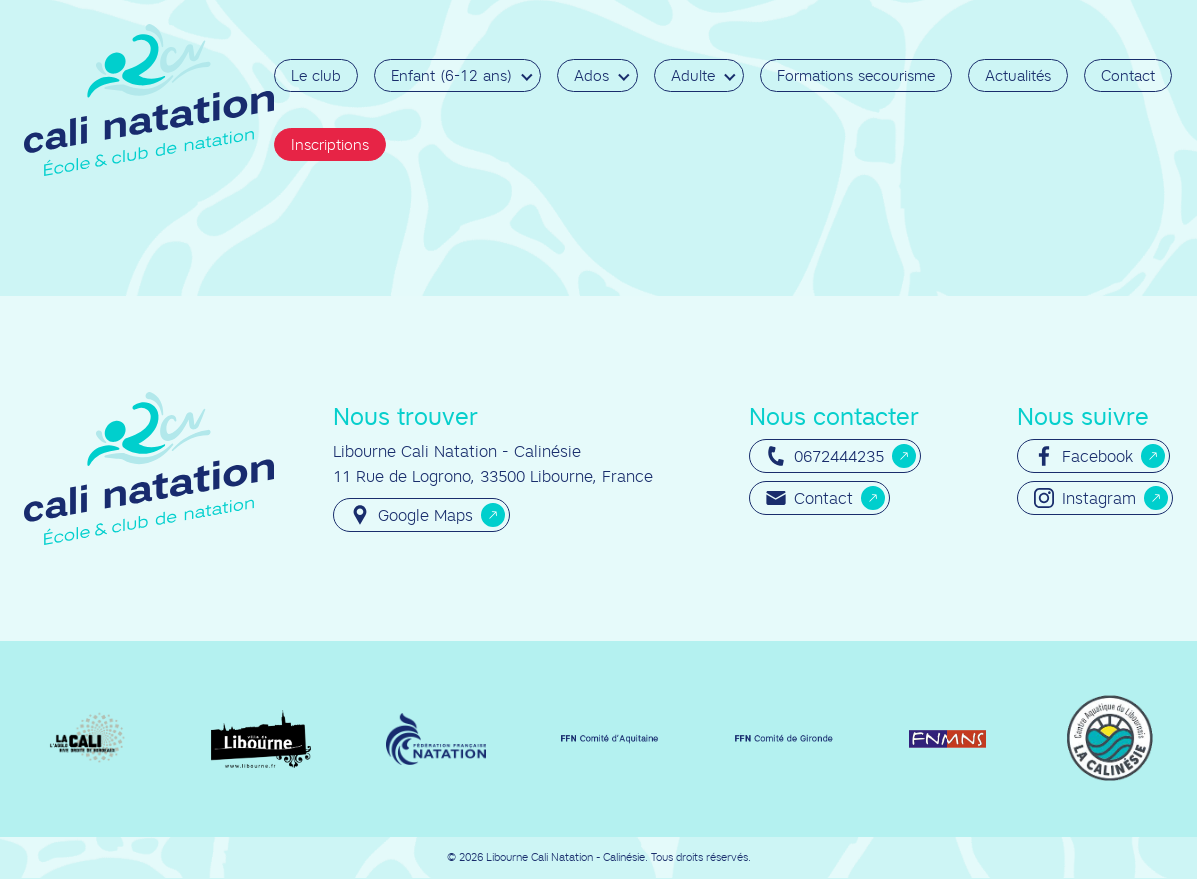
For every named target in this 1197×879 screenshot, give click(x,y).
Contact (1128, 75)
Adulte (693, 75)
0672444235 (825, 456)
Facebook (1083, 456)
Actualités (1018, 75)
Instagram (1085, 498)
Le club (316, 75)
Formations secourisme (856, 75)
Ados (591, 75)
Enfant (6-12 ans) (451, 75)
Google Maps (411, 515)
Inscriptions (330, 144)
